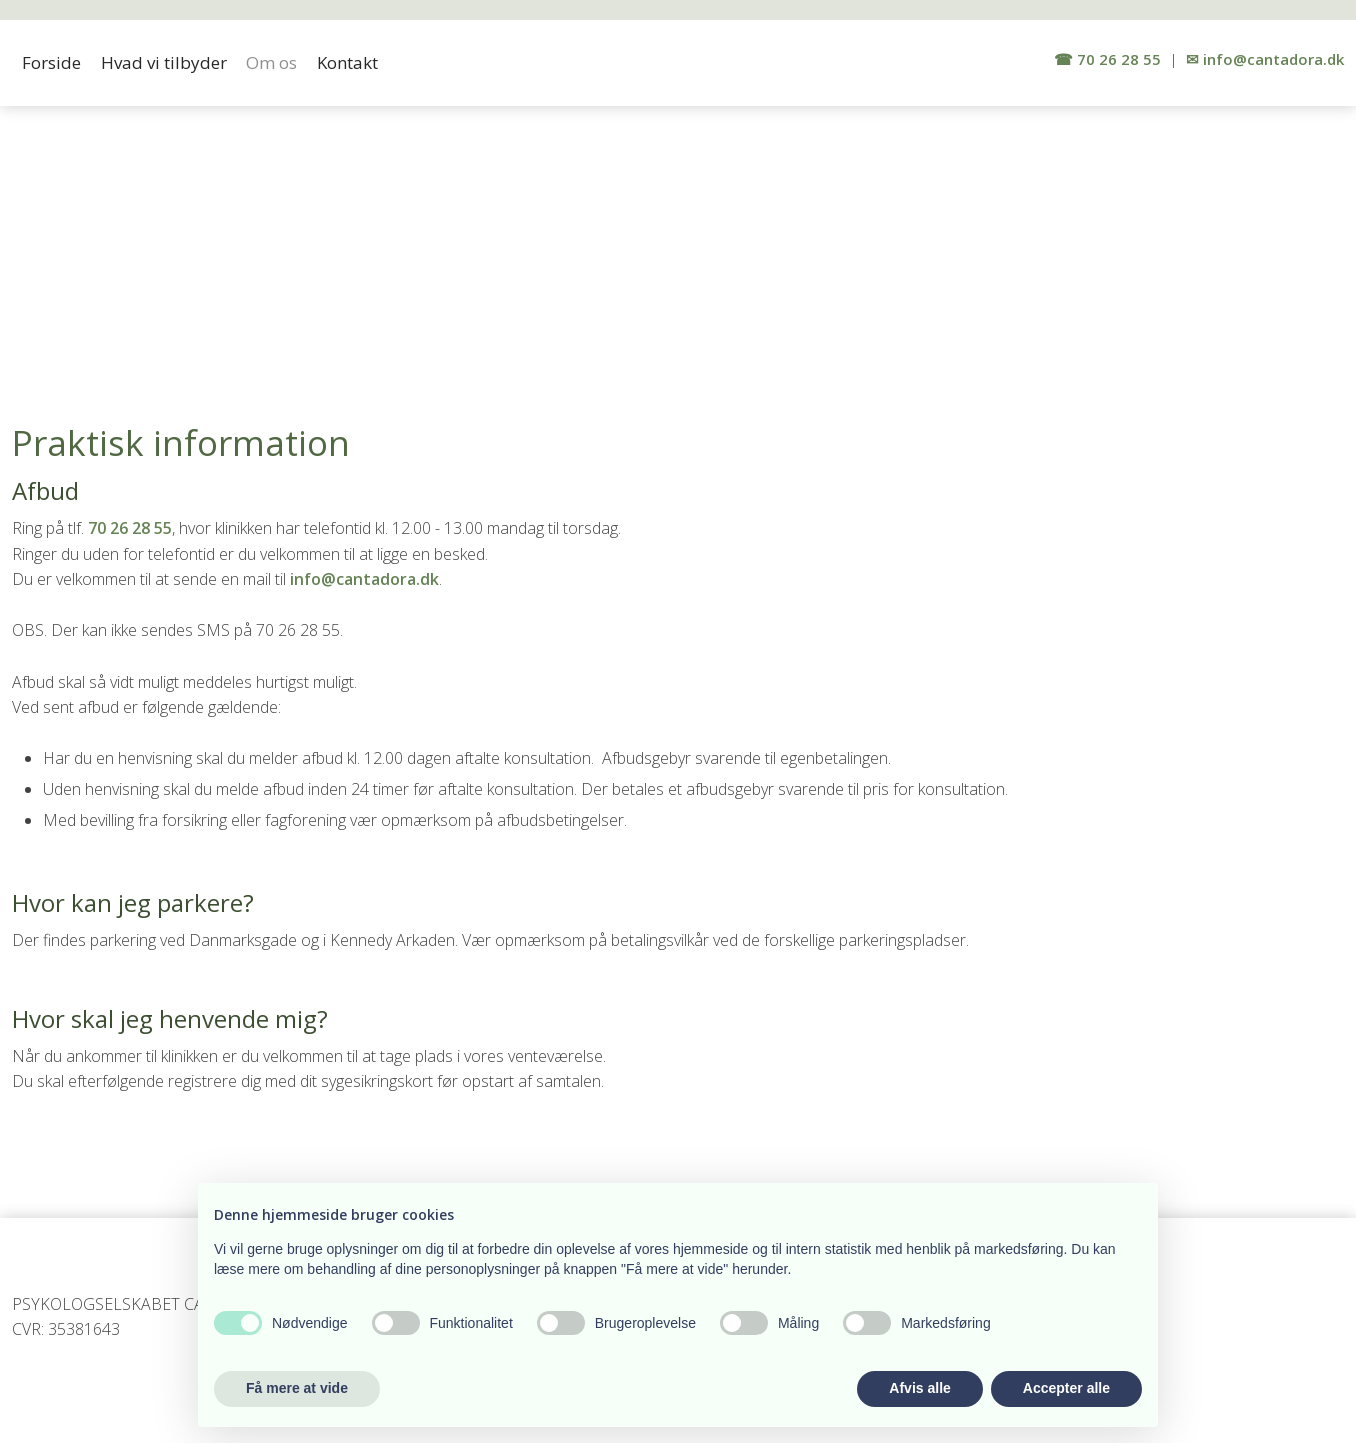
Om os (271, 62)
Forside (51, 62)
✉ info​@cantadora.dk (1265, 59)
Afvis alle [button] (919, 1388)
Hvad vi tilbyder (164, 62)
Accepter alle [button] (1066, 1388)
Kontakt (347, 62)
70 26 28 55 (130, 528)
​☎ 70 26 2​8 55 (1107, 59)
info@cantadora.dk (364, 579)
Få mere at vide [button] (297, 1388)
